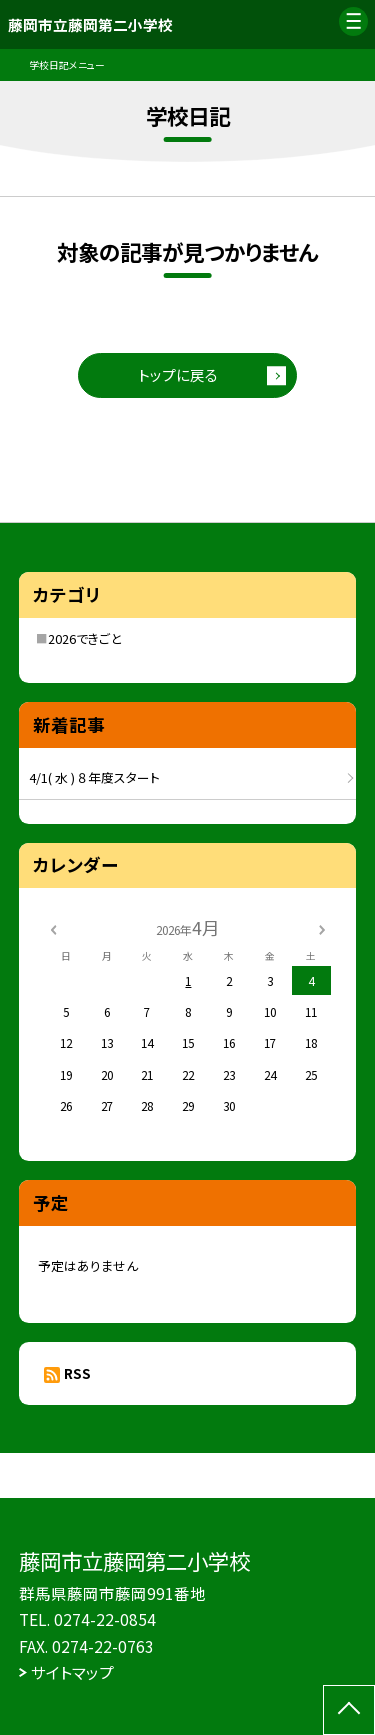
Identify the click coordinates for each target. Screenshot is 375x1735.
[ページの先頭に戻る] (349, 1710)
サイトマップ (72, 1672)
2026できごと (84, 638)
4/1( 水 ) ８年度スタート (94, 777)
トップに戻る (178, 374)
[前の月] (53, 927)
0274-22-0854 (105, 1619)
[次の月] (322, 927)
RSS (77, 1373)
